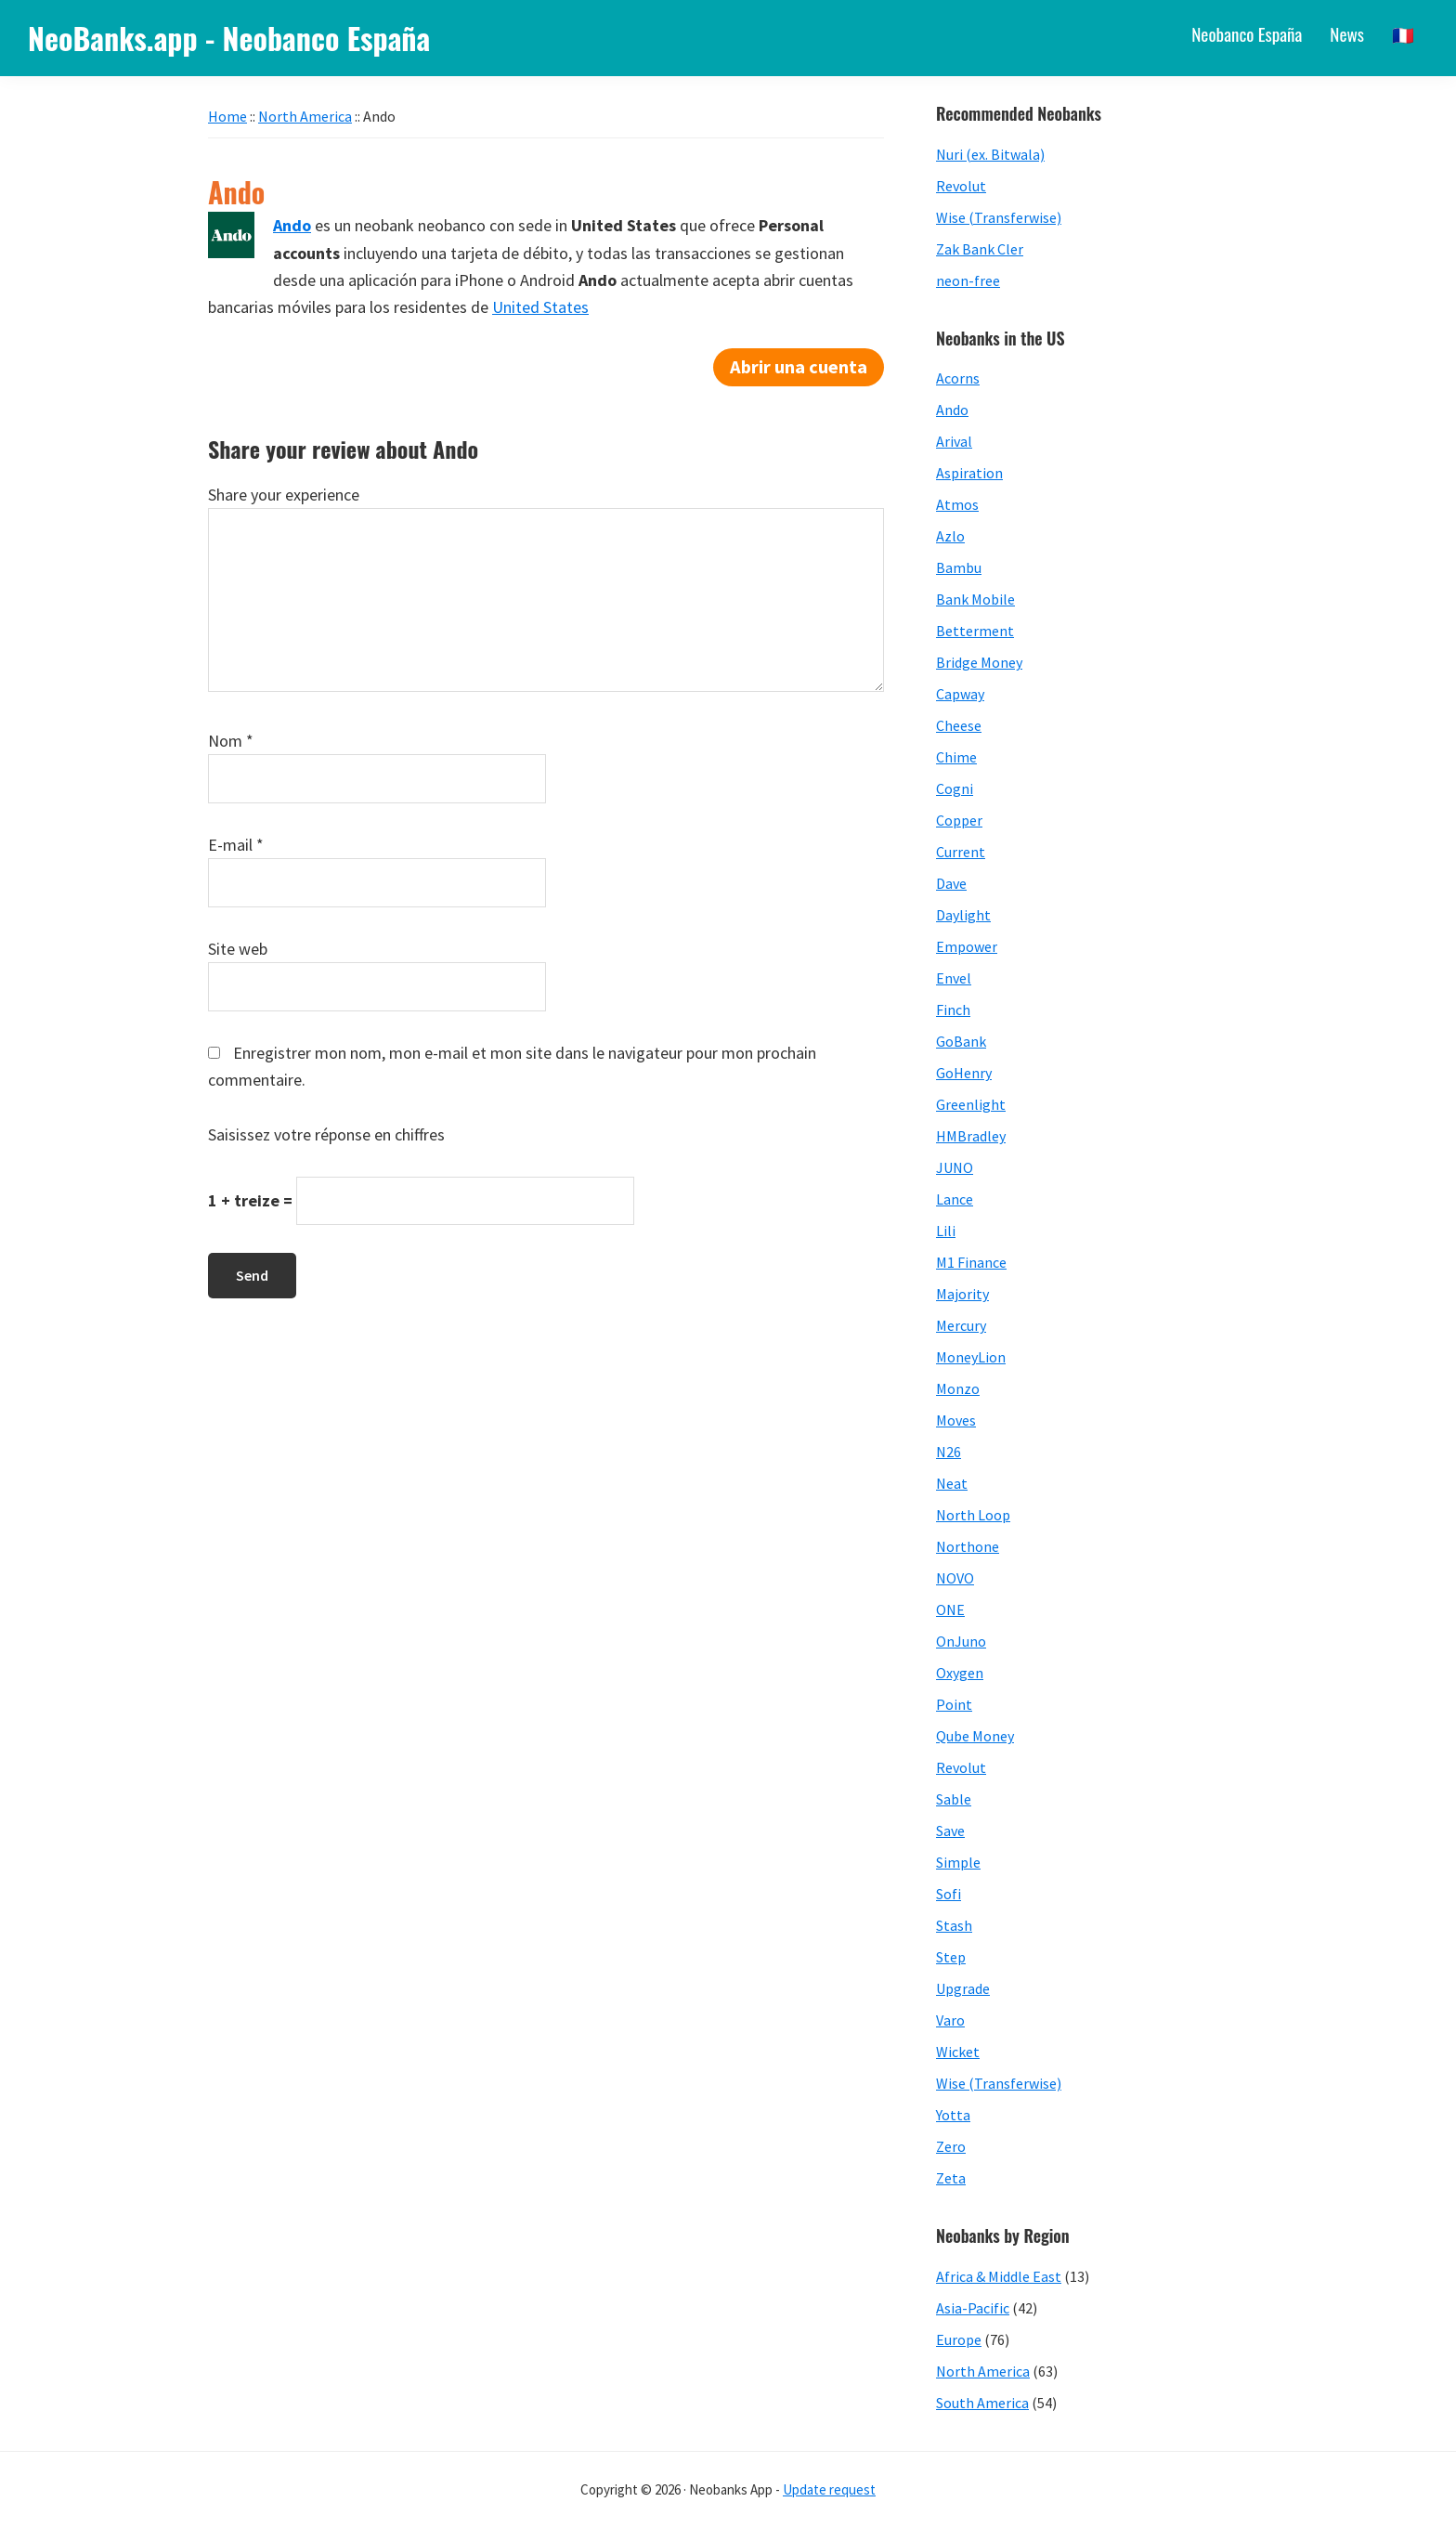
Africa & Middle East (998, 2276)
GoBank (961, 1041)
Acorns (958, 378)
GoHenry (964, 1072)
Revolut (961, 185)
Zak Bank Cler (979, 249)
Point (954, 1704)
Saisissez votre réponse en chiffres (326, 1134)
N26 (948, 1451)
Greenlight (971, 1104)
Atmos (957, 504)
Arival (954, 441)
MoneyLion (971, 1357)
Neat (952, 1483)
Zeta (951, 2178)
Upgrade (963, 1988)
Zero (951, 2146)
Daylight (963, 915)
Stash (954, 1925)
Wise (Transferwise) (998, 217)
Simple (958, 1862)
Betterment (975, 630)
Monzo (958, 1388)
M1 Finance (971, 1262)
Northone (967, 1546)
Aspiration (969, 472)
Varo (950, 2020)
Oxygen (959, 1672)
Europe (959, 2339)
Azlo (950, 536)
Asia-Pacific (972, 2308)
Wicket (958, 2051)
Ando (952, 409)
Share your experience (283, 494)
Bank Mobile (975, 599)
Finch (953, 1009)
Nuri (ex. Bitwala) (990, 154)
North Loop (973, 1514)
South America (982, 2402)
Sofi (948, 1893)
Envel (953, 978)
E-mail (236, 844)
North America (983, 2371)
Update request (829, 2489)
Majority (962, 1293)
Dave (951, 883)
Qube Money (975, 1736)
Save (950, 1830)
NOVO (955, 1578)
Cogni (954, 788)
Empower (966, 946)
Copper (959, 820)
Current (960, 851)
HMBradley (971, 1136)
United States (540, 307)
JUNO (954, 1167)
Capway (960, 693)
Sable (953, 1799)
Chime (956, 757)
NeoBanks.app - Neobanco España (229, 37)
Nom (231, 740)
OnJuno (961, 1641)
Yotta (953, 2114)
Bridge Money (979, 662)
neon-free (968, 280)
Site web (237, 948)
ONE (950, 1609)
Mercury (961, 1325)
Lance (954, 1199)
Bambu (959, 567)
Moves (956, 1420)
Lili (946, 1230)
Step (951, 1957)
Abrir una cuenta (798, 367)
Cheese (959, 725)
